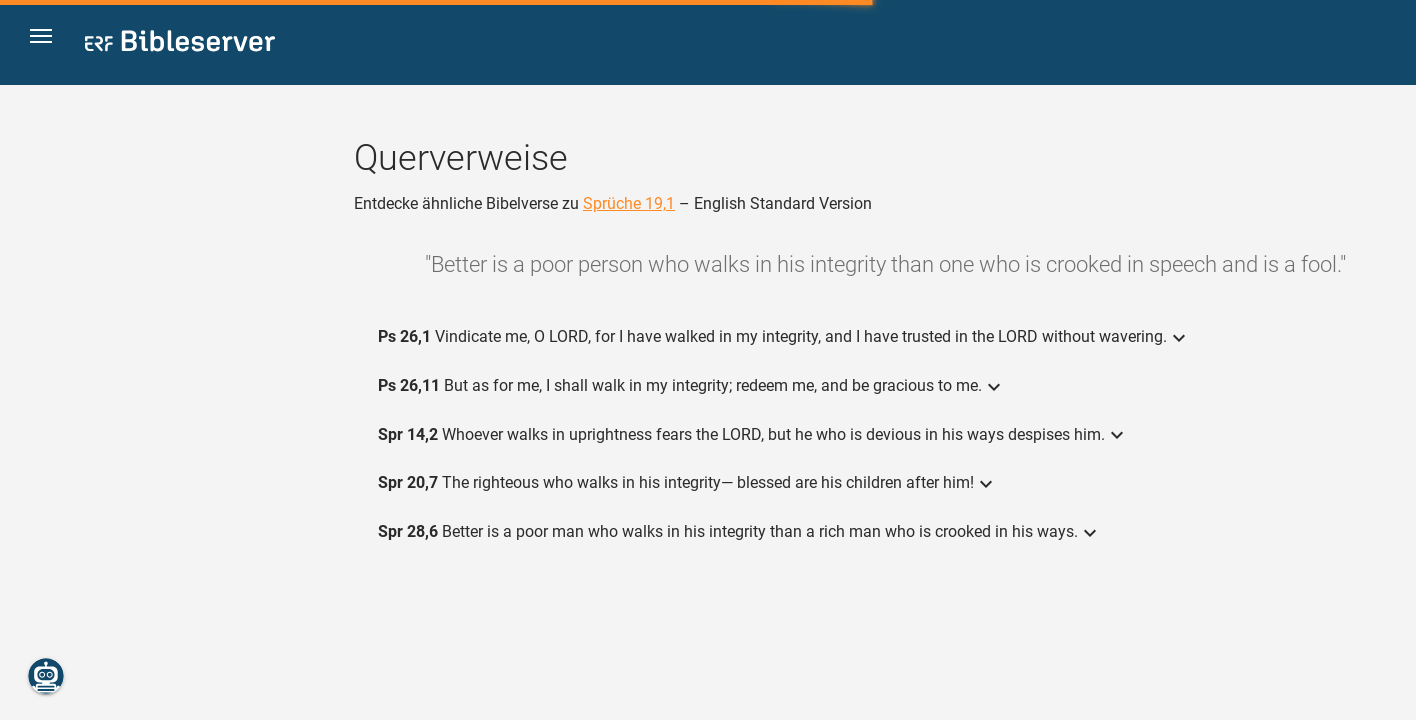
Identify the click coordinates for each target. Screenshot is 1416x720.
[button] (51, 43)
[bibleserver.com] (180, 44)
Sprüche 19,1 (629, 203)
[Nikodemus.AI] (46, 676)
